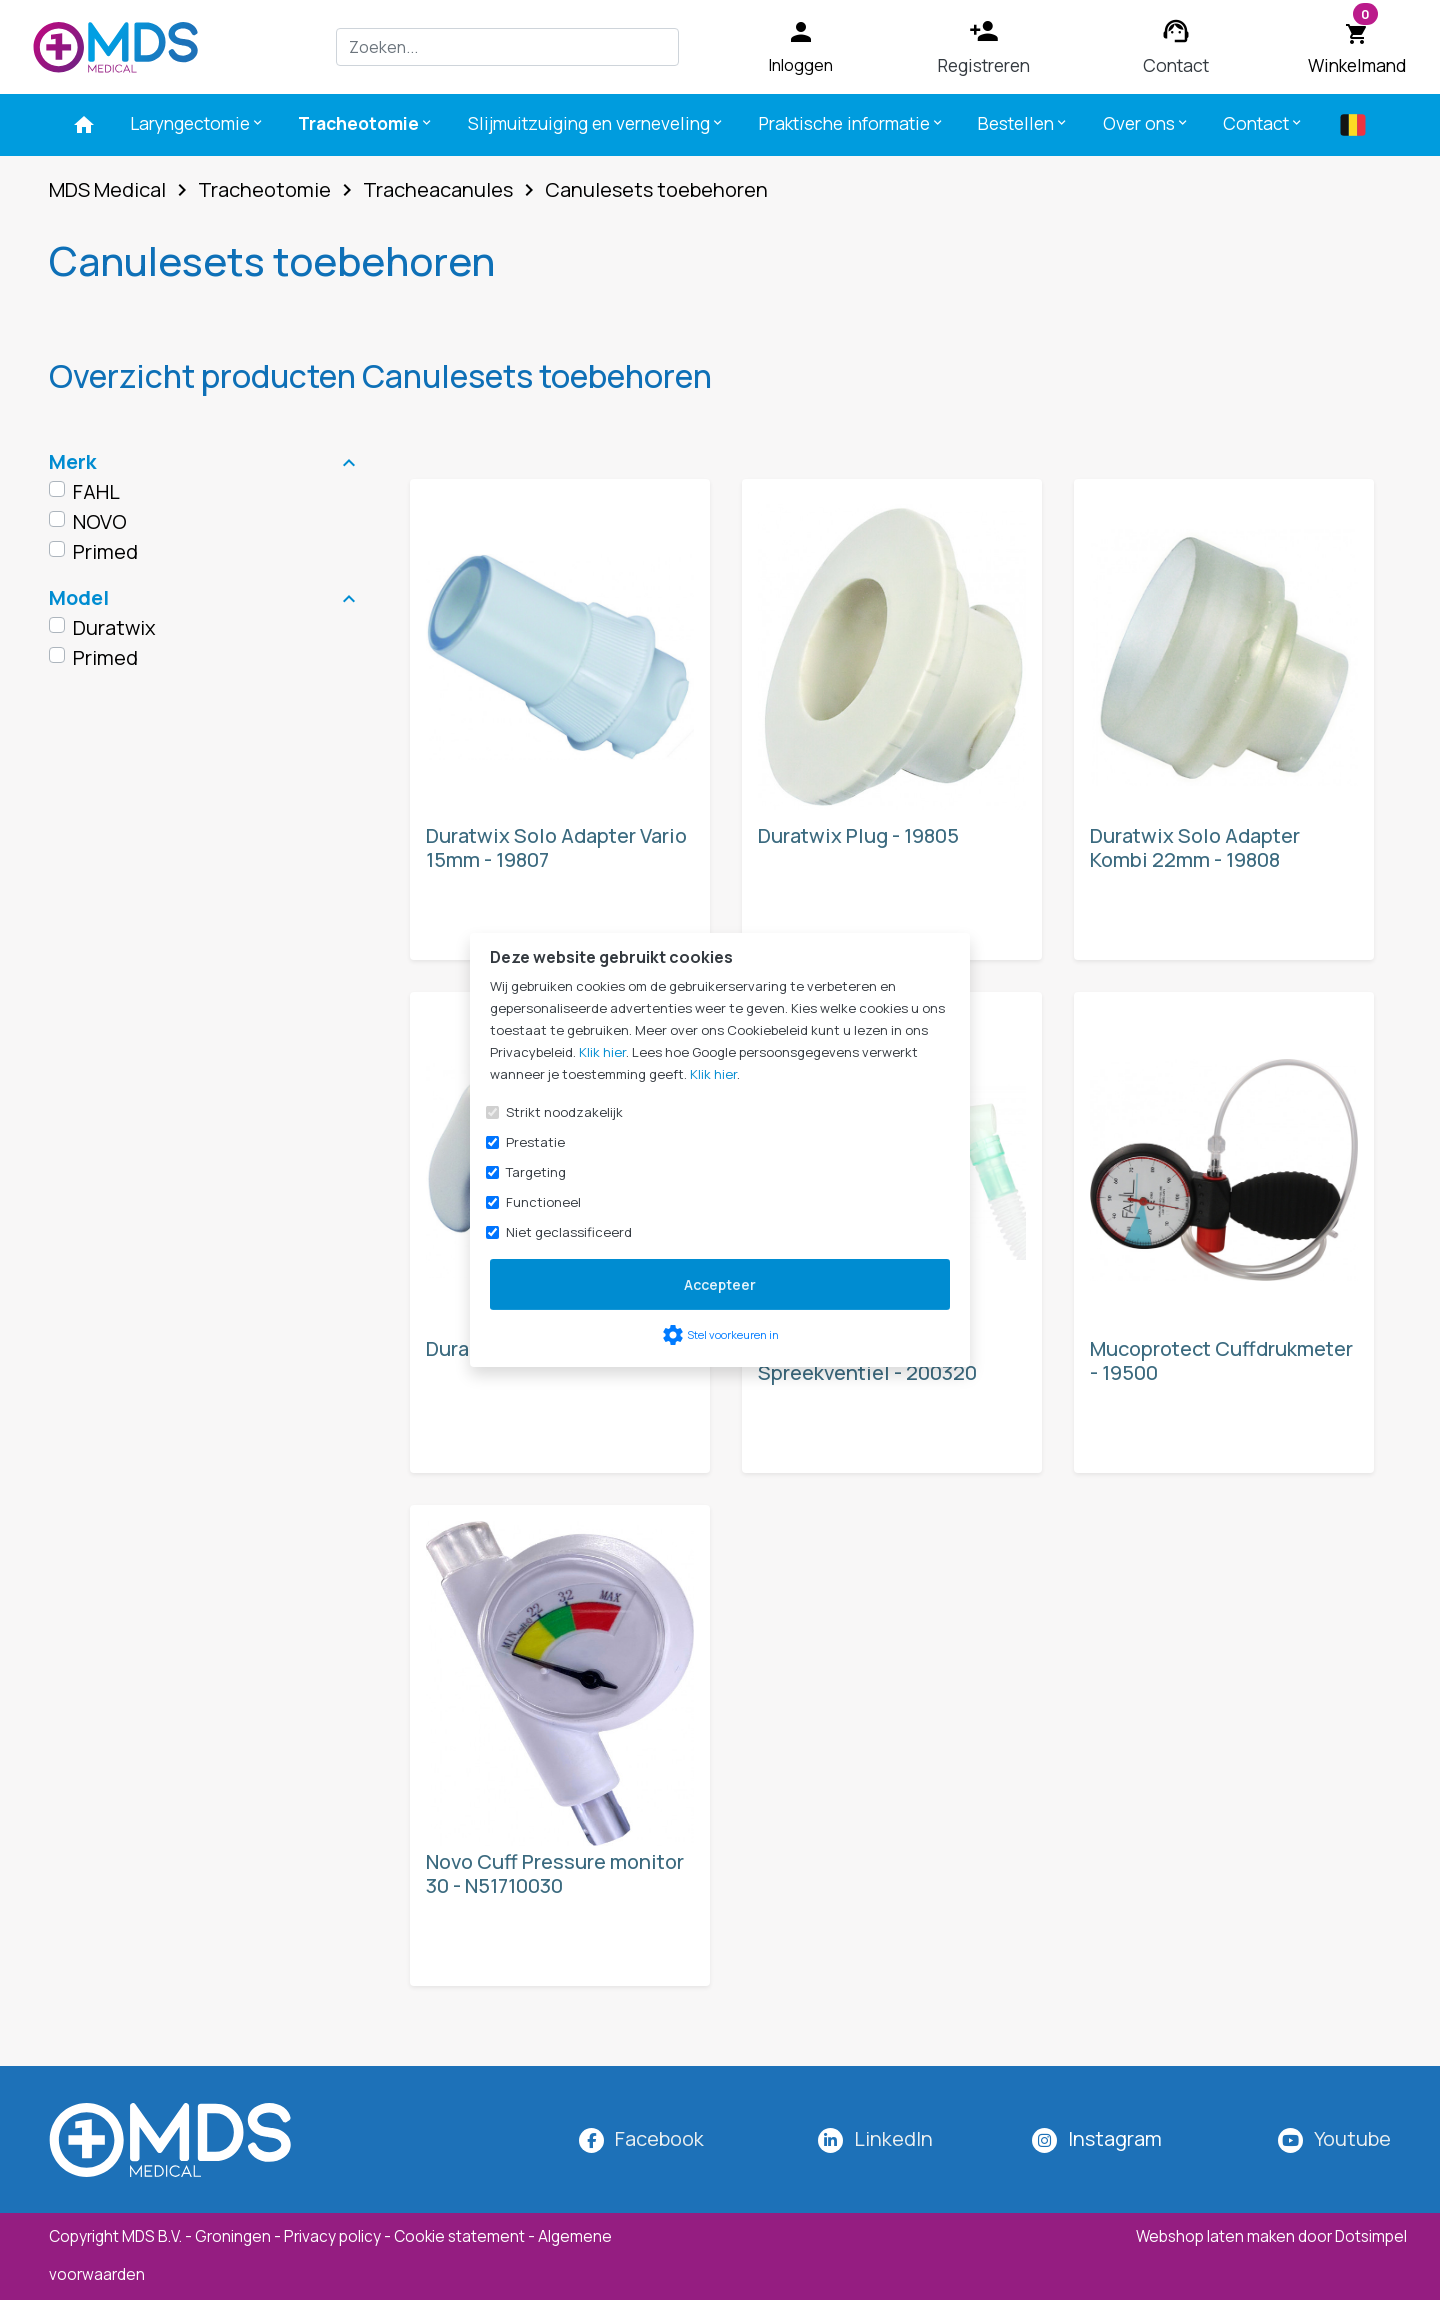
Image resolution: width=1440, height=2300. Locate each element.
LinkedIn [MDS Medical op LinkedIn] (893, 2138)
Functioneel (543, 1202)
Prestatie (535, 1142)
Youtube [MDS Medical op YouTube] (1352, 2138)
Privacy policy (332, 2236)
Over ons (1146, 123)
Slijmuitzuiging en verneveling (596, 123)
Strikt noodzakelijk (564, 1112)
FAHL (96, 491)
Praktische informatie (852, 123)
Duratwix (114, 627)
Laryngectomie (197, 123)
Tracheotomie (366, 123)
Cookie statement (459, 2236)
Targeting (536, 1172)
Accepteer (720, 1284)
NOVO (100, 521)
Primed (105, 551)
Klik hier (602, 1052)
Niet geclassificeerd (569, 1232)
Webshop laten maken (1217, 2236)
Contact (1263, 123)
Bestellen (1023, 123)
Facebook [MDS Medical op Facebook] (659, 2138)
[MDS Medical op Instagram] (1115, 2138)
